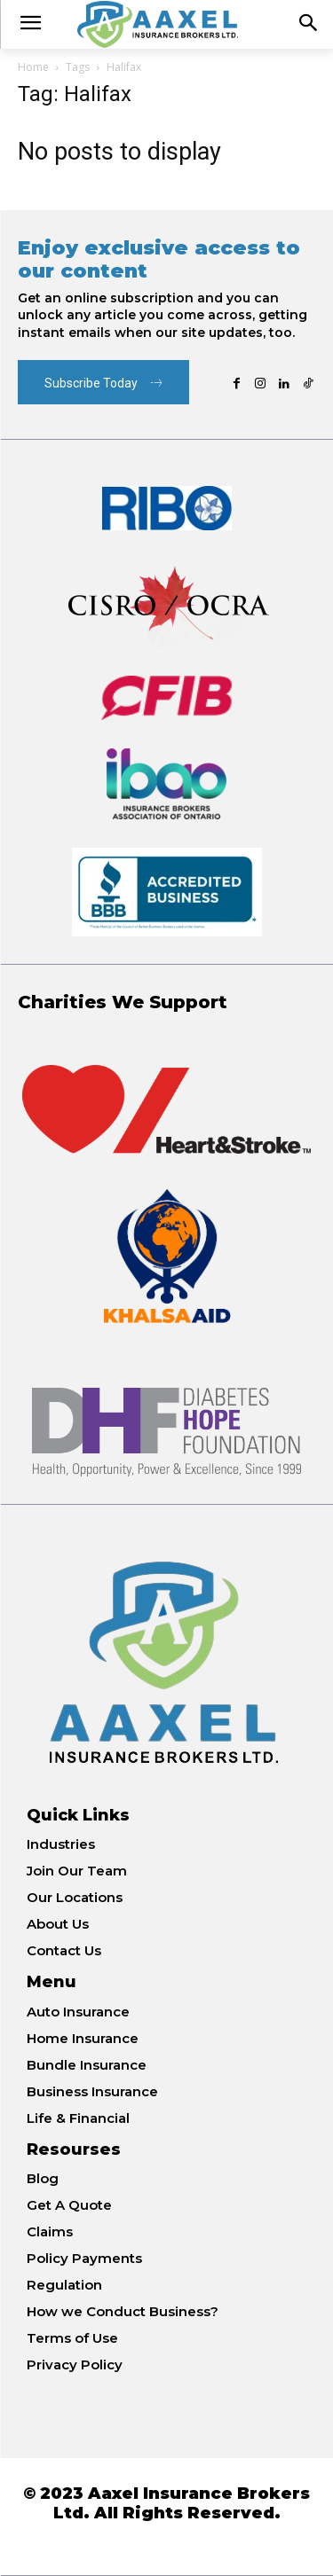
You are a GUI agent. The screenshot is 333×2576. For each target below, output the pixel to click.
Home (33, 66)
